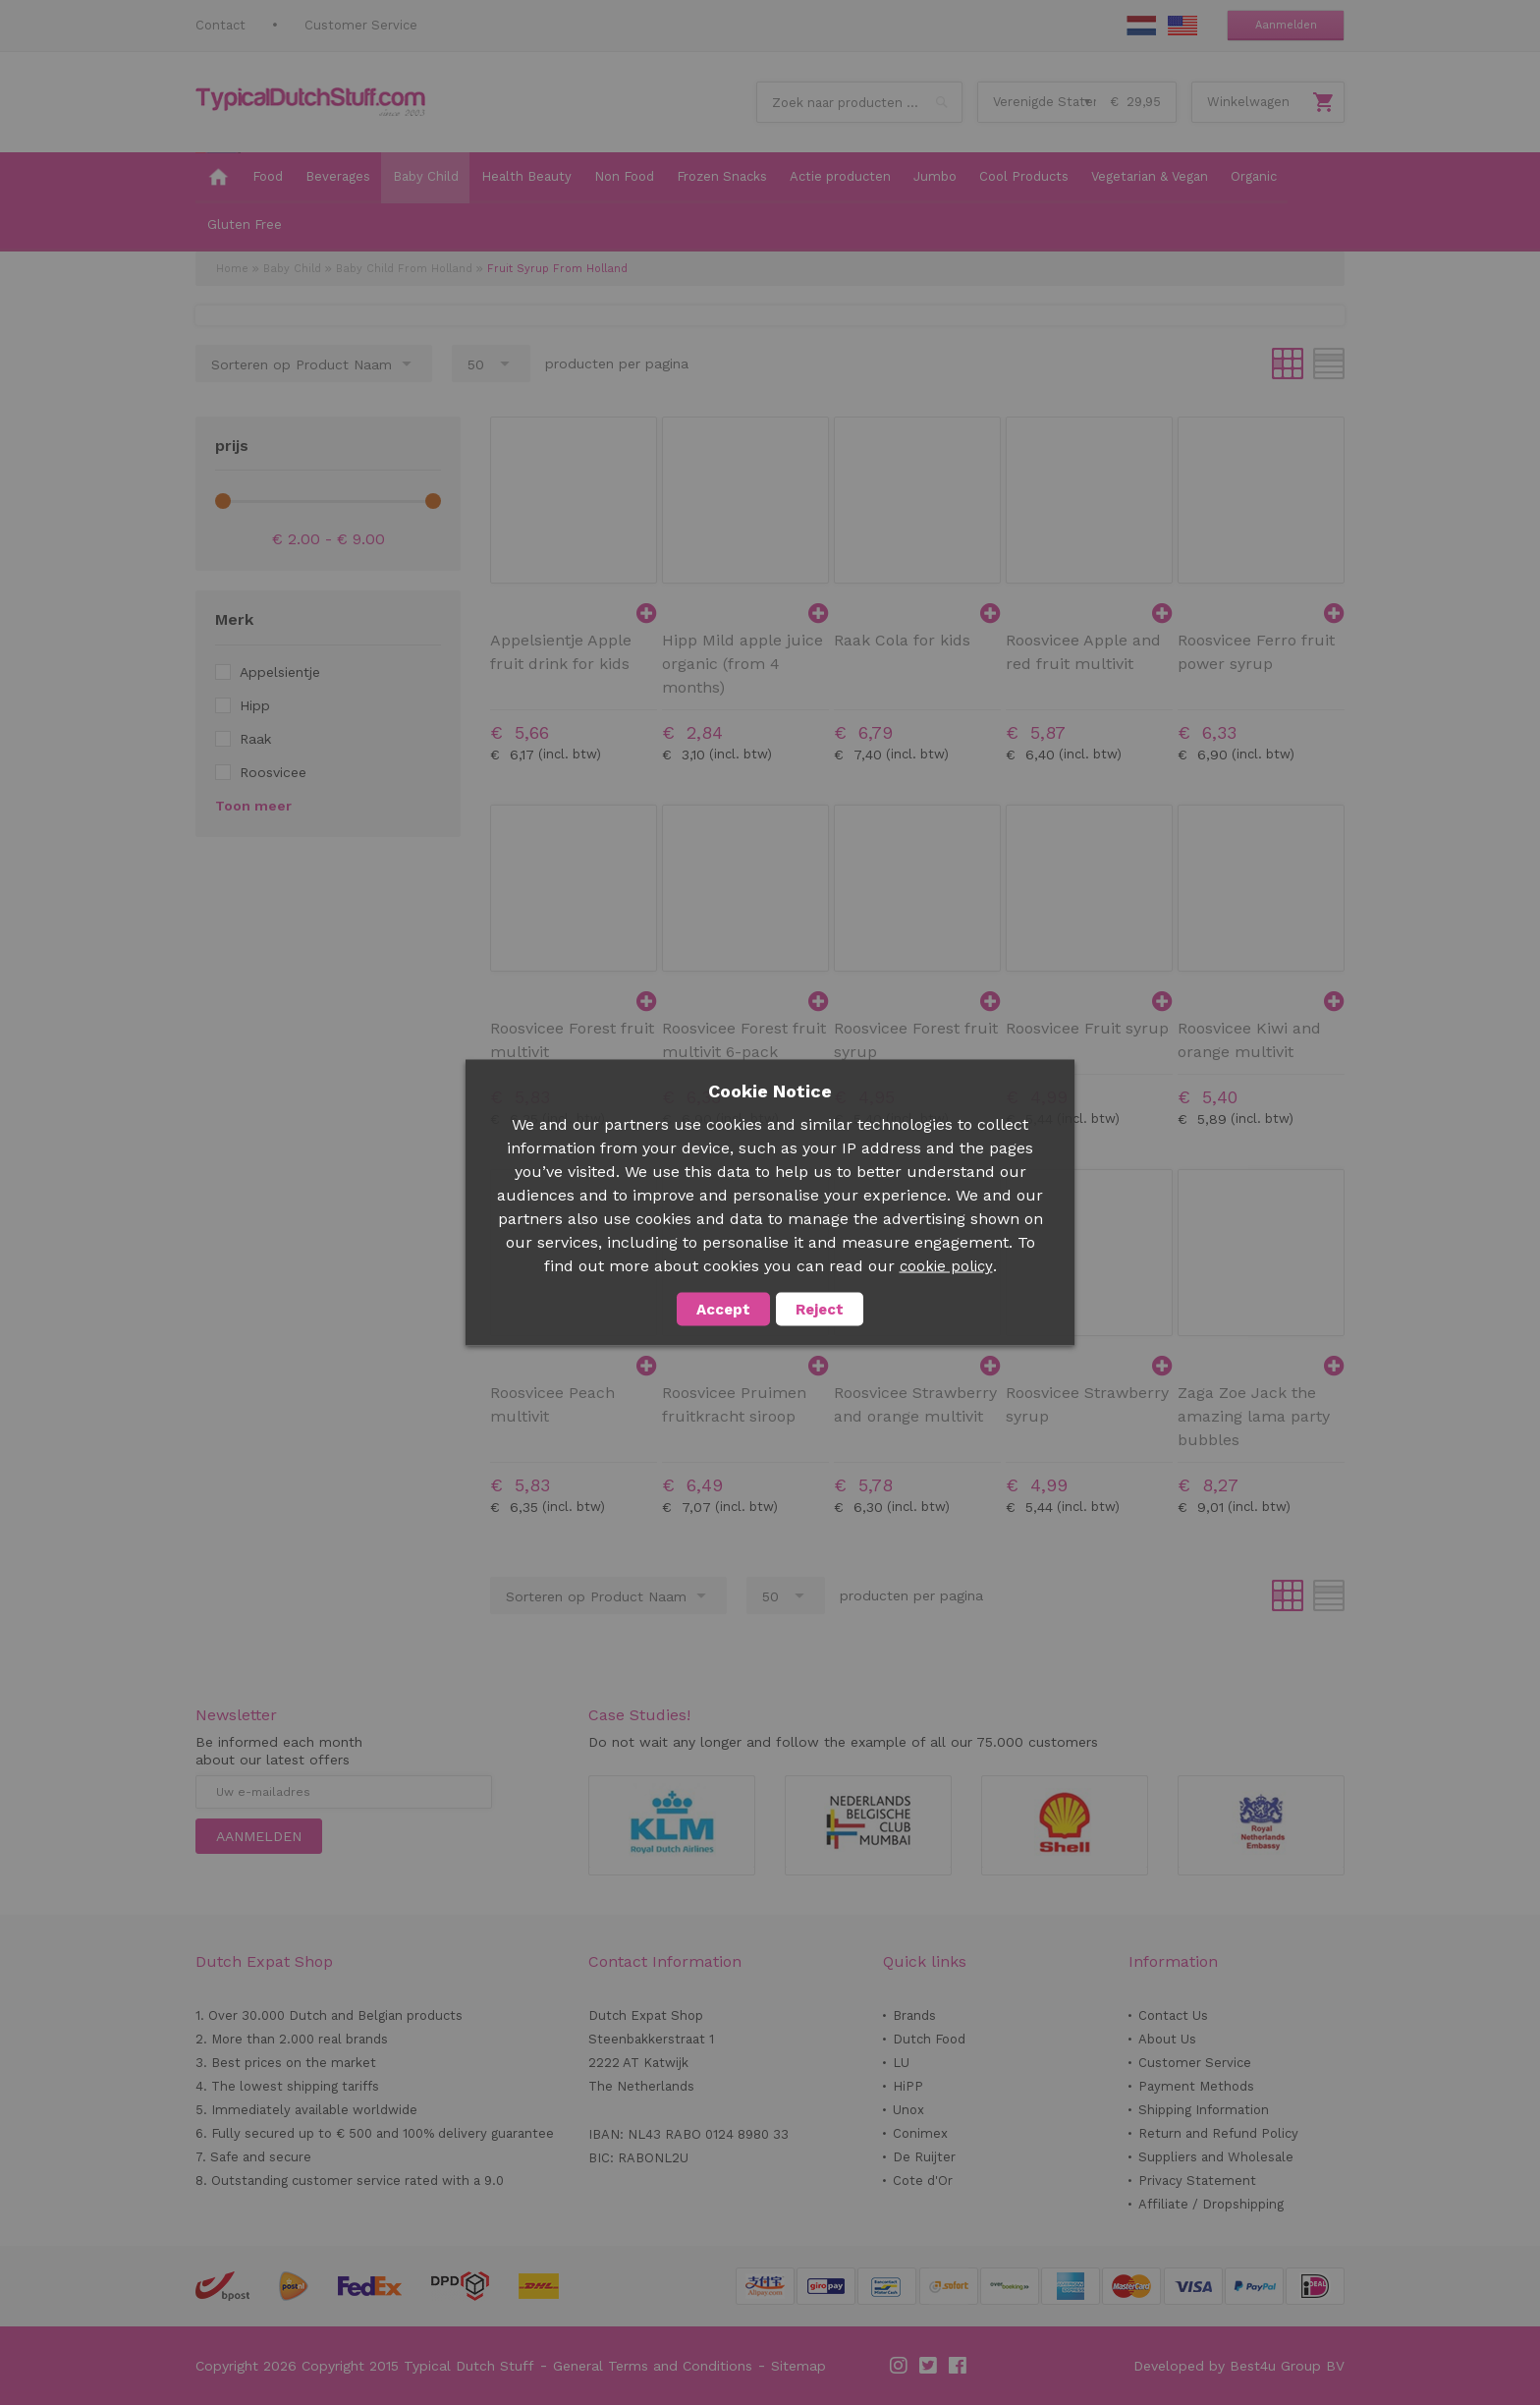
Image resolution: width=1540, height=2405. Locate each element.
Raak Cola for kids (902, 640)
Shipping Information (1203, 2109)
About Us (1167, 2039)
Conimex (920, 2133)
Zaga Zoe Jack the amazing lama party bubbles (1254, 1416)
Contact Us (1173, 2015)
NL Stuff (1141, 25)
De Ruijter (924, 2157)
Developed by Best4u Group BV (1239, 2366)
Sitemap (798, 2366)
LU (901, 2062)
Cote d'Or (923, 2180)
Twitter (929, 2366)
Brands (914, 2015)
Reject (820, 1309)
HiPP (908, 2086)
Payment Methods (1196, 2086)
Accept (723, 1309)
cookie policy (946, 1266)
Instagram (899, 2366)
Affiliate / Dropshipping (1211, 2204)
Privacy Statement (1197, 2180)
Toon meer (253, 805)
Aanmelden (1286, 25)
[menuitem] (218, 177)
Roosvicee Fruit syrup (1087, 1028)
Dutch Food (929, 2039)
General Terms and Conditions (652, 2366)
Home (232, 268)
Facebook (958, 2366)
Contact (220, 25)
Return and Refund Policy (1218, 2133)
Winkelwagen (1248, 101)
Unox (908, 2109)
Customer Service (360, 25)
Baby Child (292, 268)
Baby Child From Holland (404, 268)
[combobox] (859, 102)
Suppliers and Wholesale (1215, 2157)
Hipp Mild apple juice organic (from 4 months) (742, 664)
